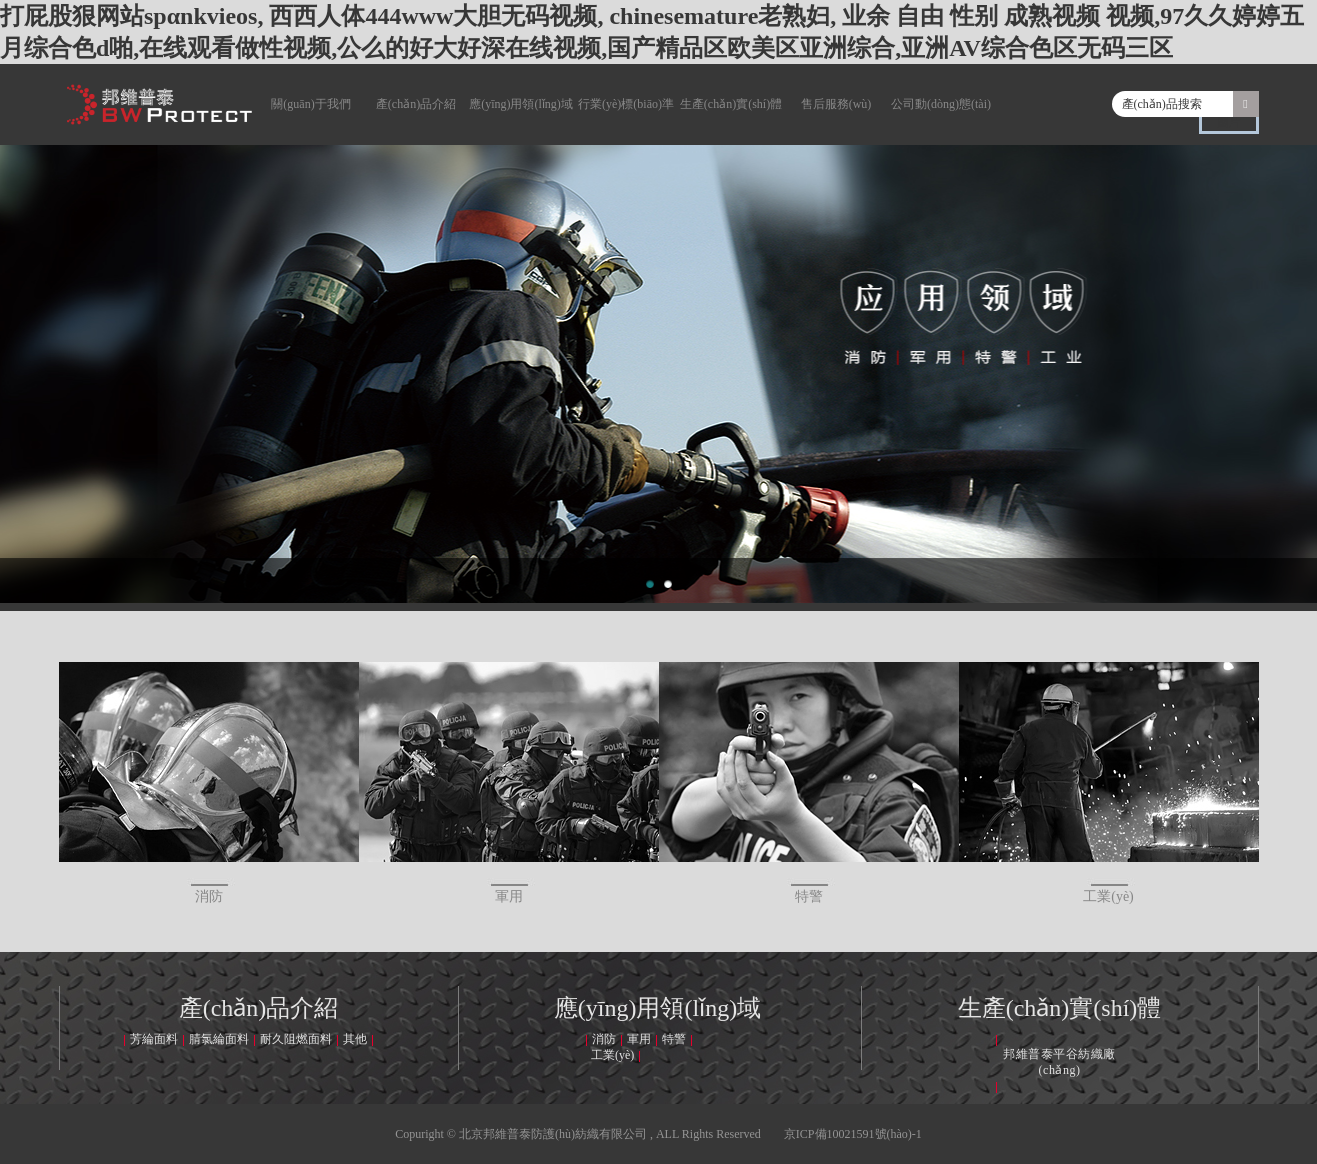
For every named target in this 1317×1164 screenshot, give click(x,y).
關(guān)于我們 (310, 104)
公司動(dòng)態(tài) (941, 104)
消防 (209, 783)
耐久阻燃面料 (296, 1039)
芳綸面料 (154, 1039)
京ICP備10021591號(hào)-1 (853, 1134)
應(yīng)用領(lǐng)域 (521, 104)
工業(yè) (1109, 783)
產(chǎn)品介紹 (416, 104)
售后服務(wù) (836, 104)
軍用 (509, 783)
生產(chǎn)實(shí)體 (731, 104)
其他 (355, 1039)
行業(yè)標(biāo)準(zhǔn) (626, 121)
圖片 (1229, 122)
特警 (809, 783)
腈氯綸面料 (219, 1039)
